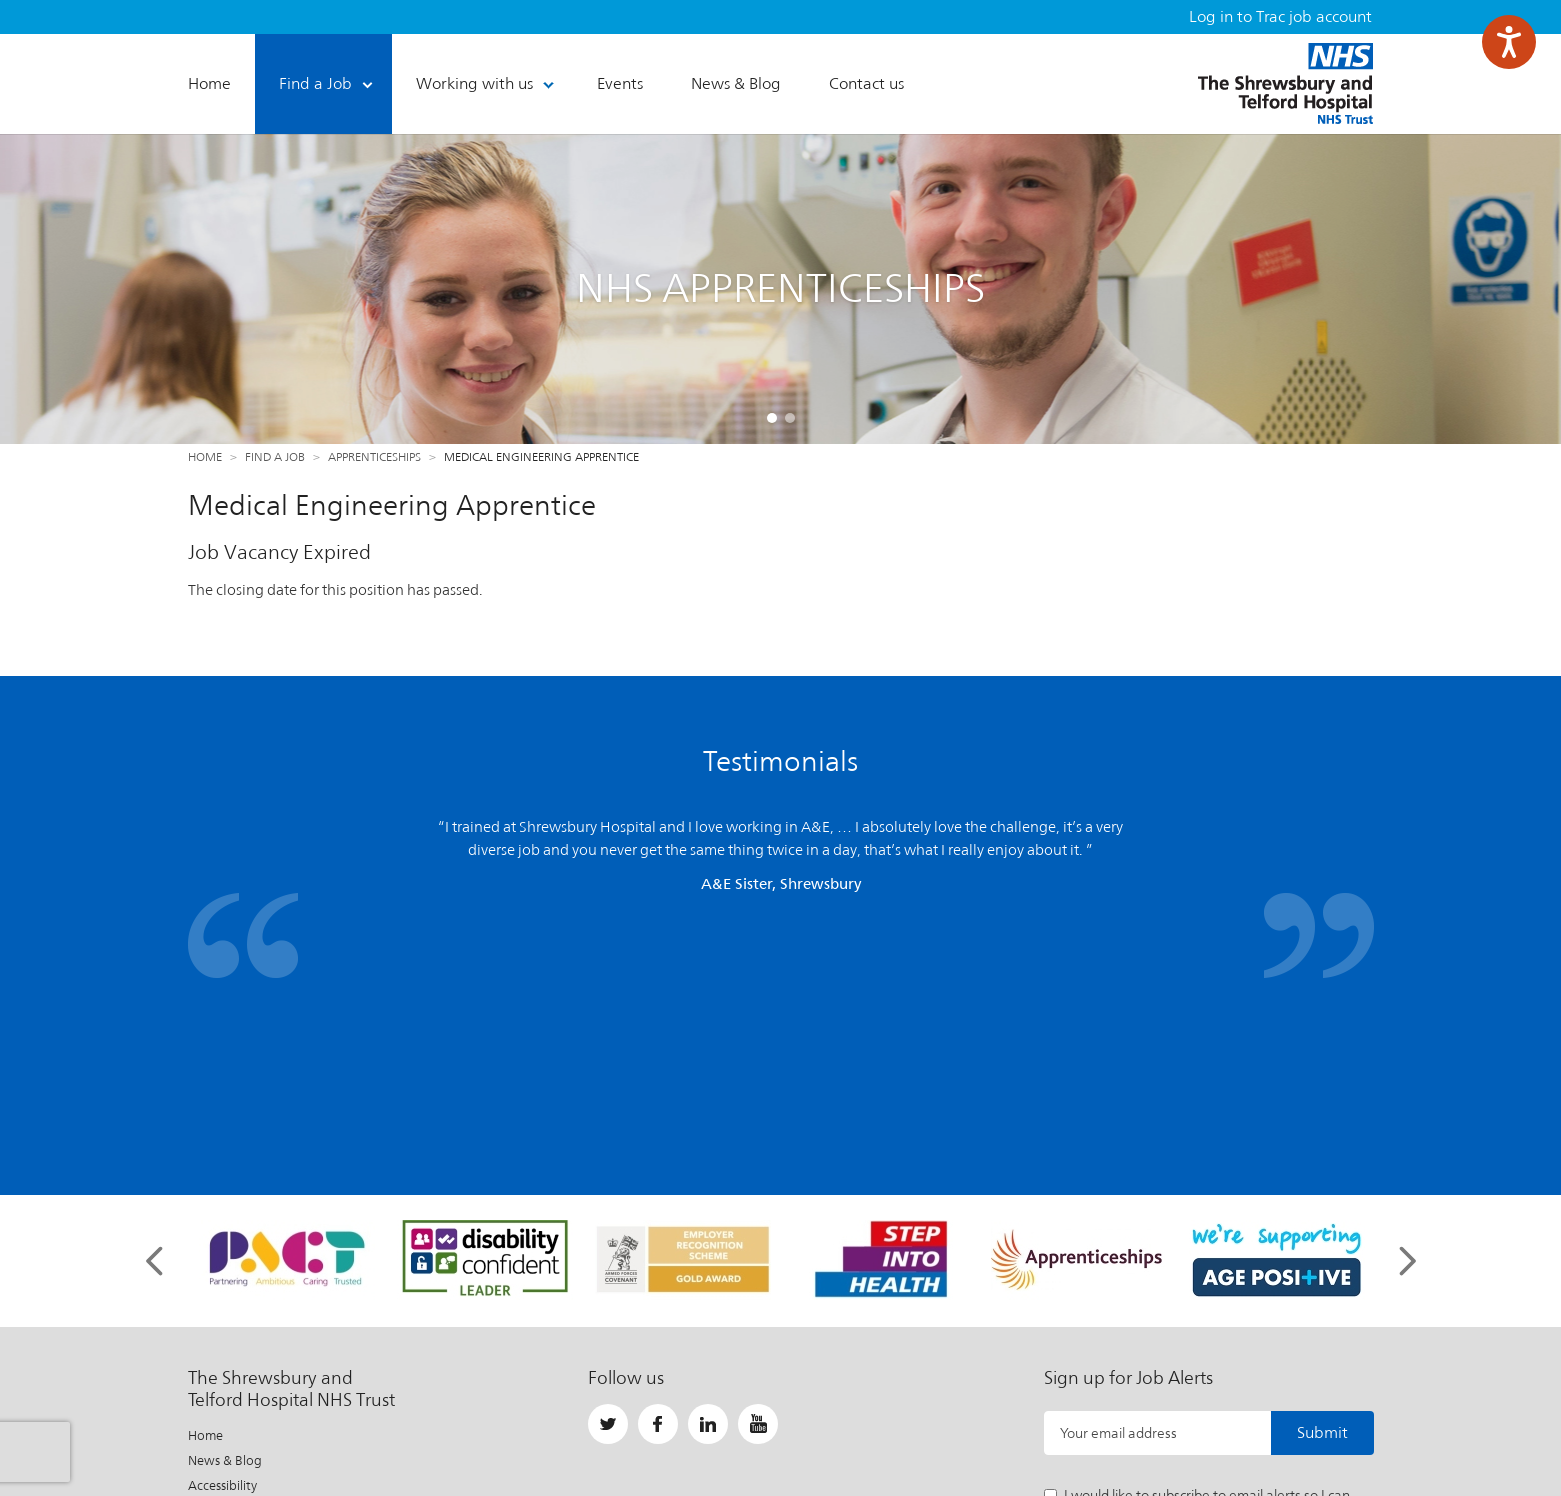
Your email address (1118, 1203)
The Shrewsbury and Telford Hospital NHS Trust (1285, 83)
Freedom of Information (258, 1305)
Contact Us (220, 1355)
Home (205, 457)
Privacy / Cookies (237, 1280)
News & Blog (225, 1230)
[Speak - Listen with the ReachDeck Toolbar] (1509, 42)
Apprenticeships (374, 457)
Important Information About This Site (640, 1430)
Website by (1325, 1430)
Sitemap (212, 1330)
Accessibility (222, 1255)
